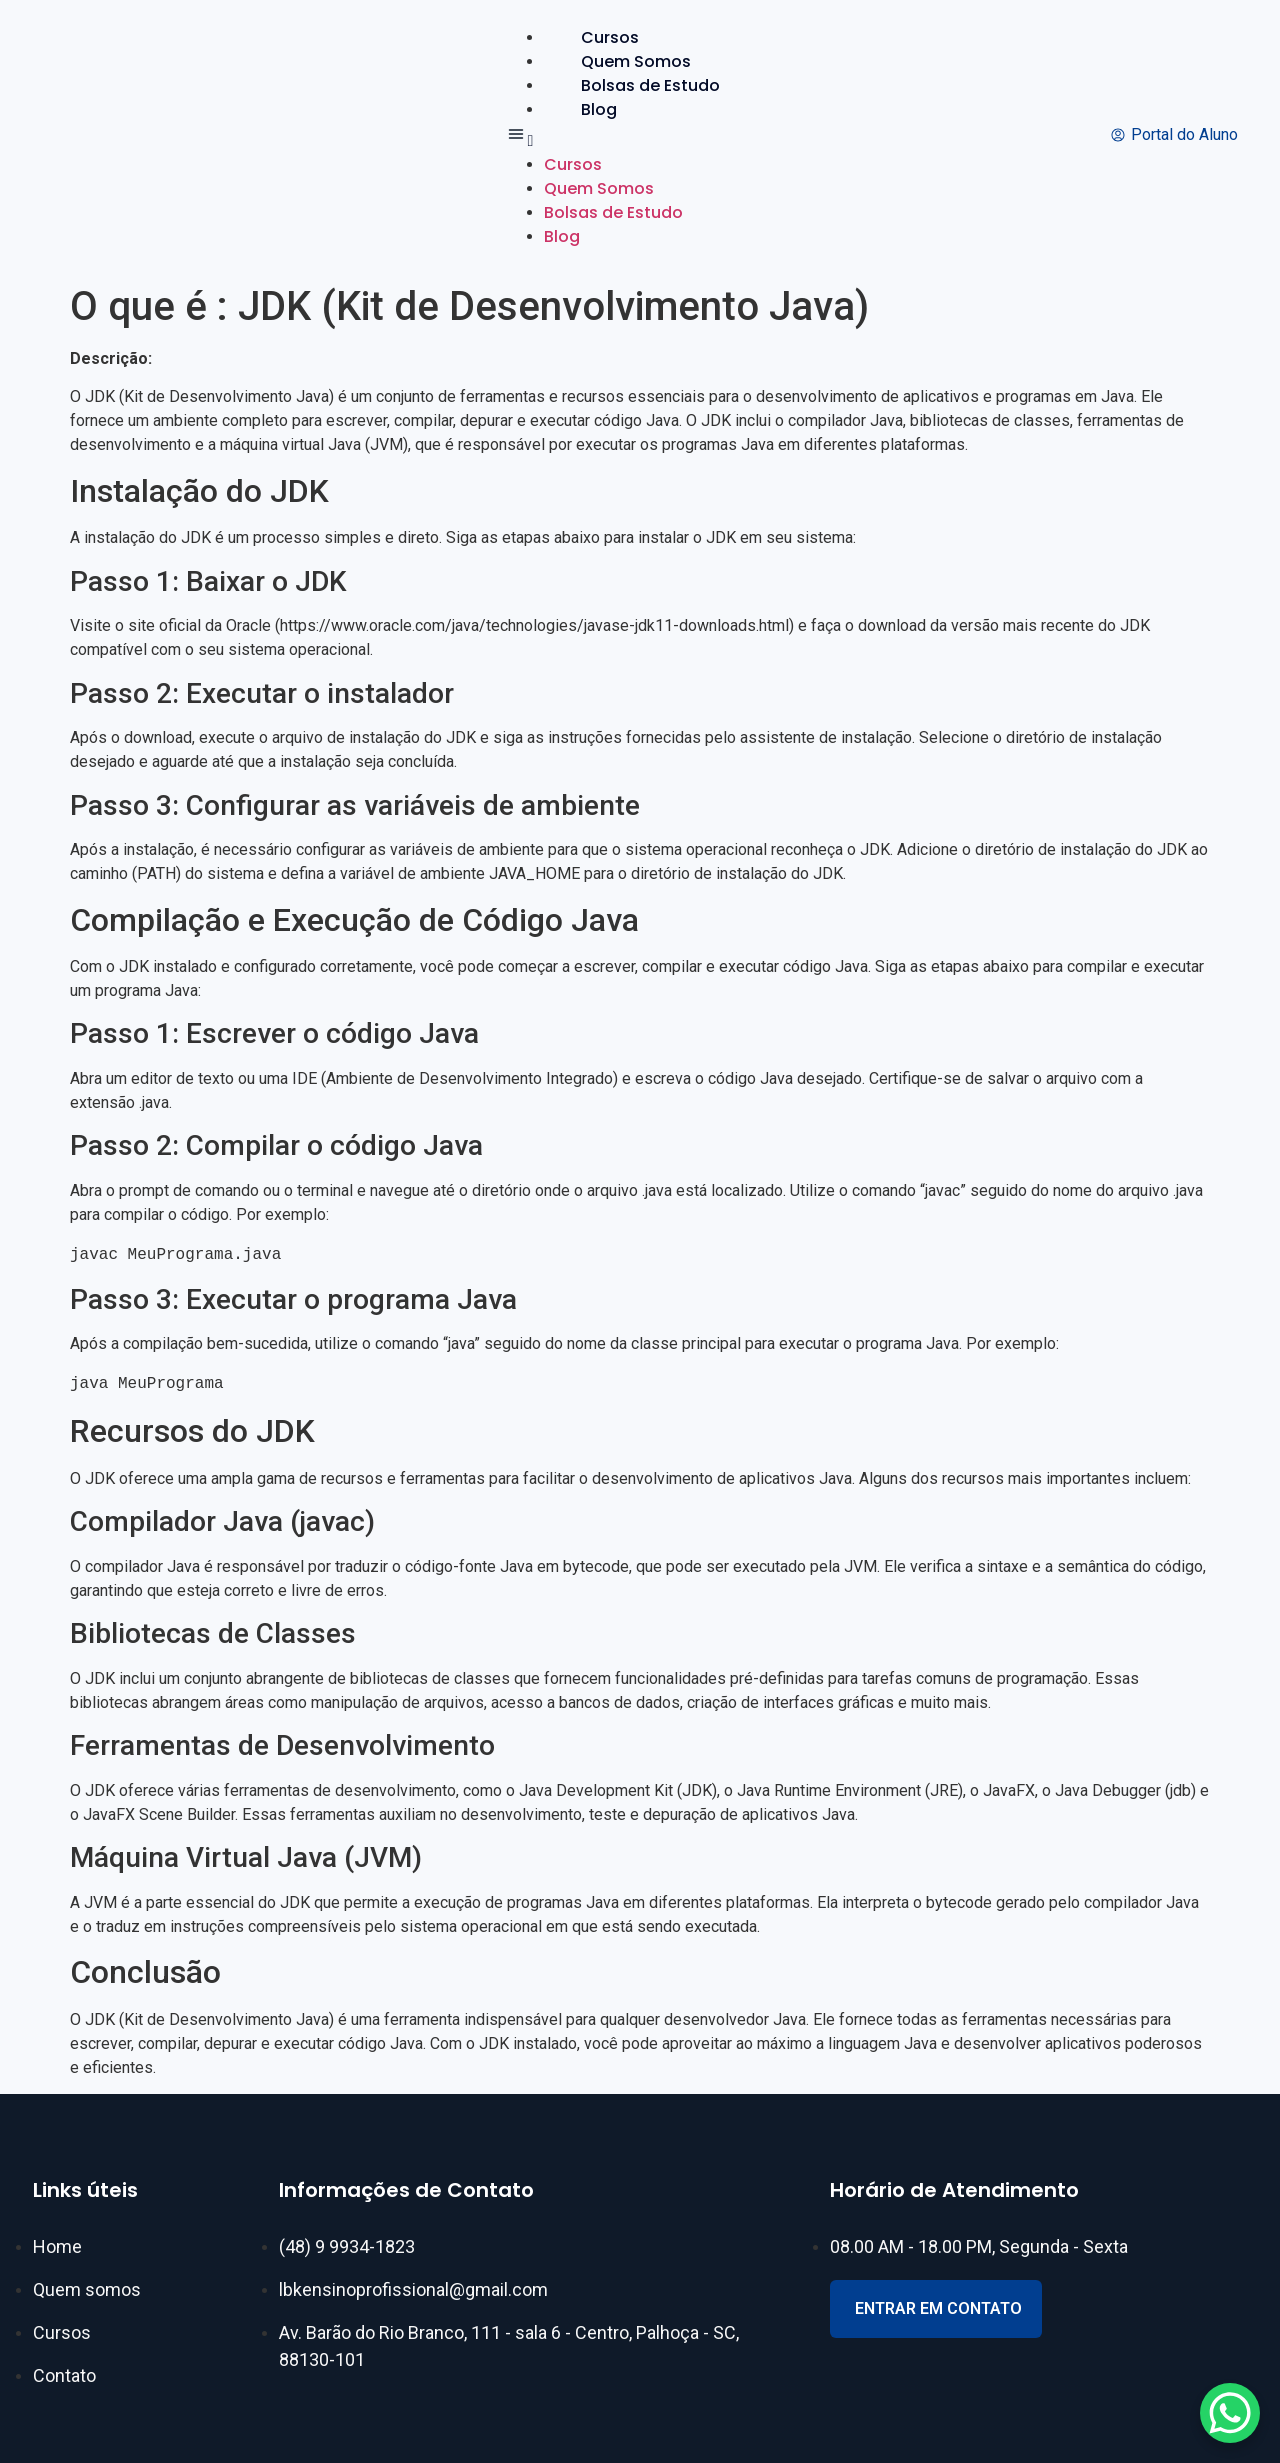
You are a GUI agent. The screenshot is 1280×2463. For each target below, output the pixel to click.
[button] (630, 137)
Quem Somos (636, 61)
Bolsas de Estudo (650, 85)
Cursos (610, 37)
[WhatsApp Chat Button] (1230, 2413)
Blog (599, 109)
